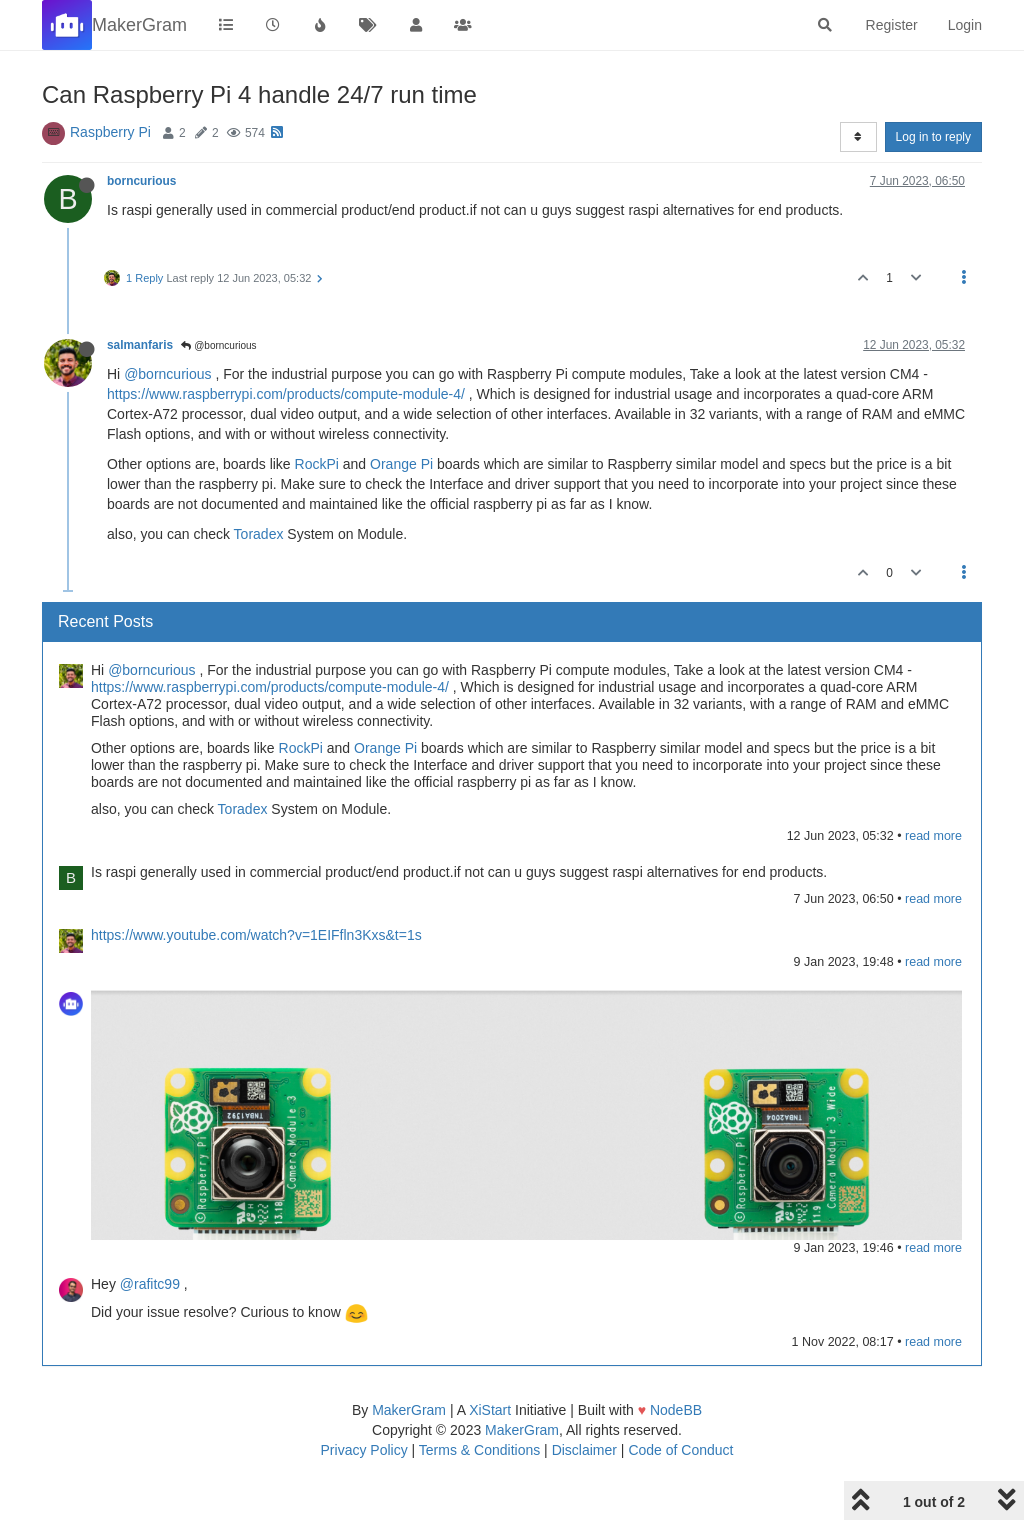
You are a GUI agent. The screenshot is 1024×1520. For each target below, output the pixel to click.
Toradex (259, 534)
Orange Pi (401, 464)
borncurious (141, 181)
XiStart (490, 1410)
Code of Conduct (680, 1450)
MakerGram (409, 1410)
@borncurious (218, 345)
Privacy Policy (364, 1450)
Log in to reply (933, 137)
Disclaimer (584, 1450)
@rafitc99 (150, 1284)
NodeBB (676, 1410)
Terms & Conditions (479, 1450)
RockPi (317, 464)
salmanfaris (140, 345)
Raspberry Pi (110, 132)
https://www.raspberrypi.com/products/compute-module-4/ (286, 394)
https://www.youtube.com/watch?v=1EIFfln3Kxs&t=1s (256, 935)
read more (933, 836)
